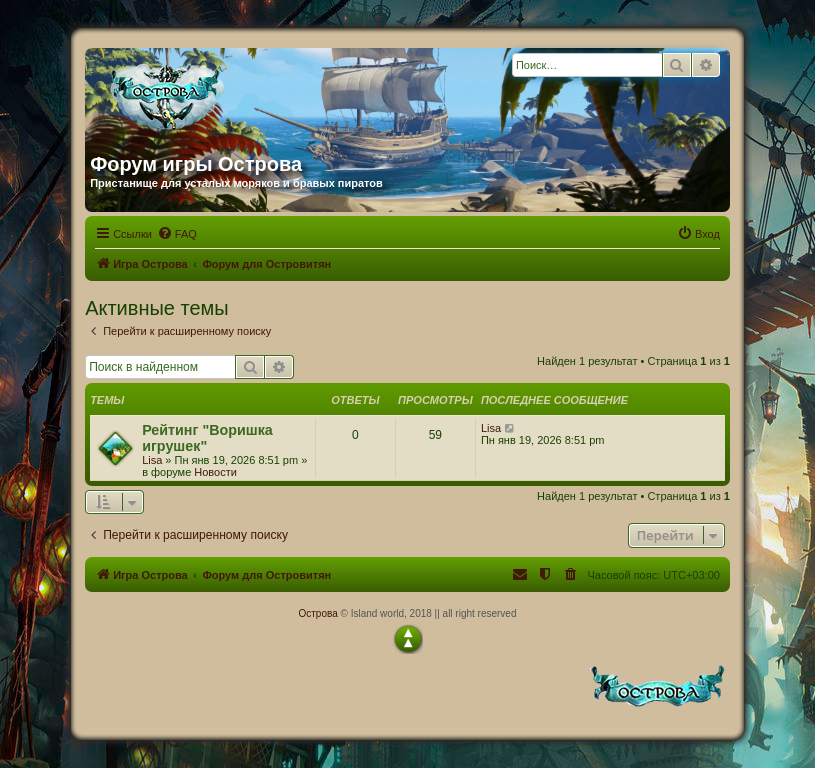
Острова (317, 613)
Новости (215, 472)
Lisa (152, 460)
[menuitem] (177, 234)
